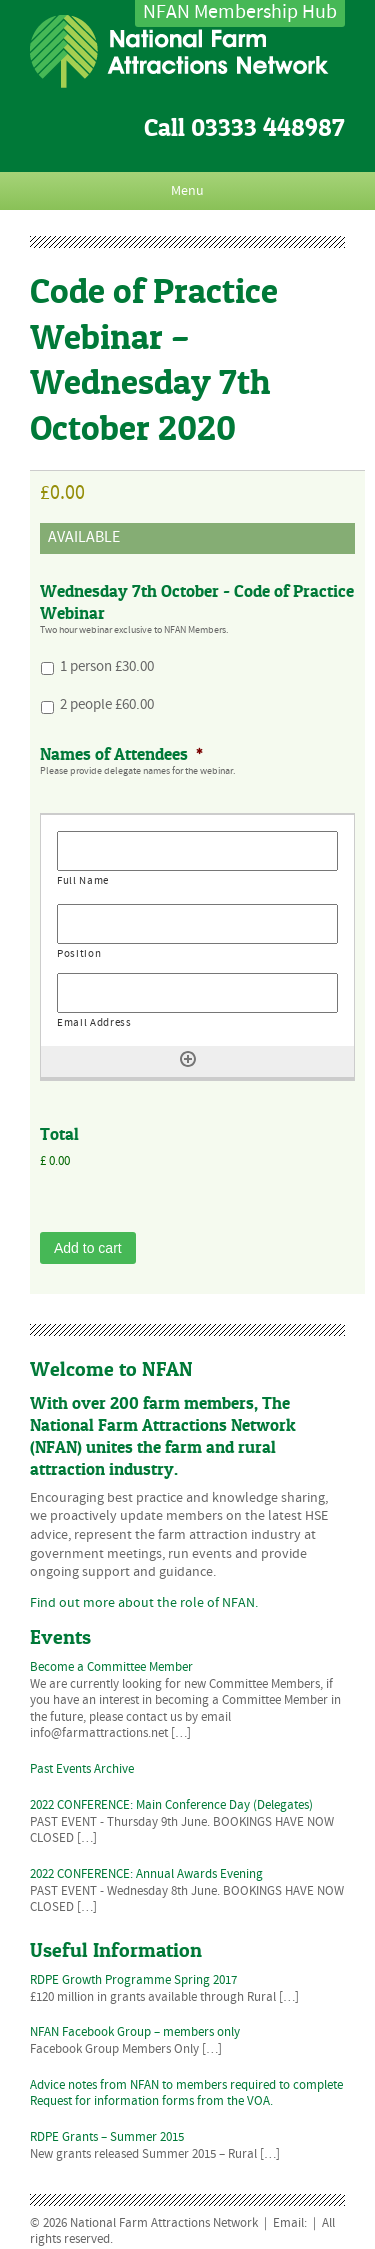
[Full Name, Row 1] (197, 851)
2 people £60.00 (107, 705)
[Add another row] (188, 1059)
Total (59, 1134)
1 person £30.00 (107, 667)
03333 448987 (268, 127)
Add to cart (88, 1248)
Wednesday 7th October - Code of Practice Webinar (197, 602)
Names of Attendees (121, 754)
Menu (187, 191)
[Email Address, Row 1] (197, 993)
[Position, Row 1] (197, 924)
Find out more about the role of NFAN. (144, 1603)
